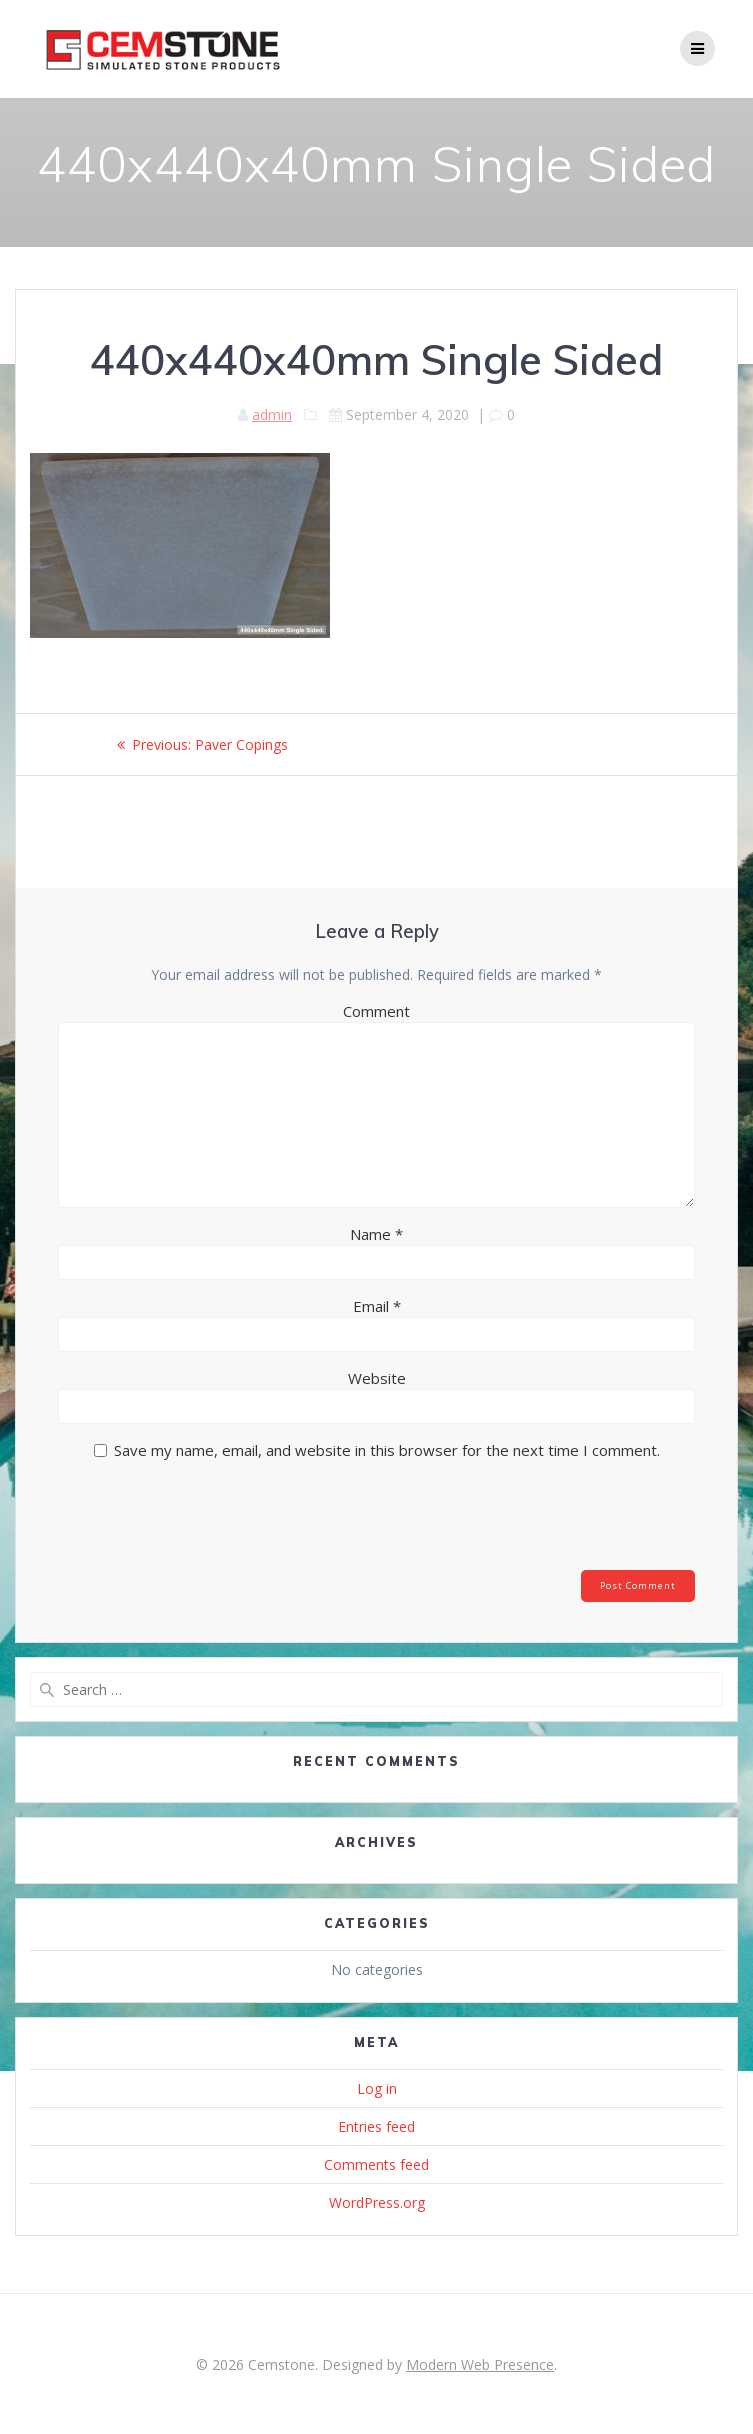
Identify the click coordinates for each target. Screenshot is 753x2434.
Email (377, 1306)
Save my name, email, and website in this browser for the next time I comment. (387, 1450)
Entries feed (376, 2126)
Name (376, 1234)
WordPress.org (377, 2202)
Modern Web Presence (480, 2364)
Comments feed (376, 2164)
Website (377, 1378)
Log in (377, 2088)
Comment (376, 1011)
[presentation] (194, 1521)
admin (272, 414)
